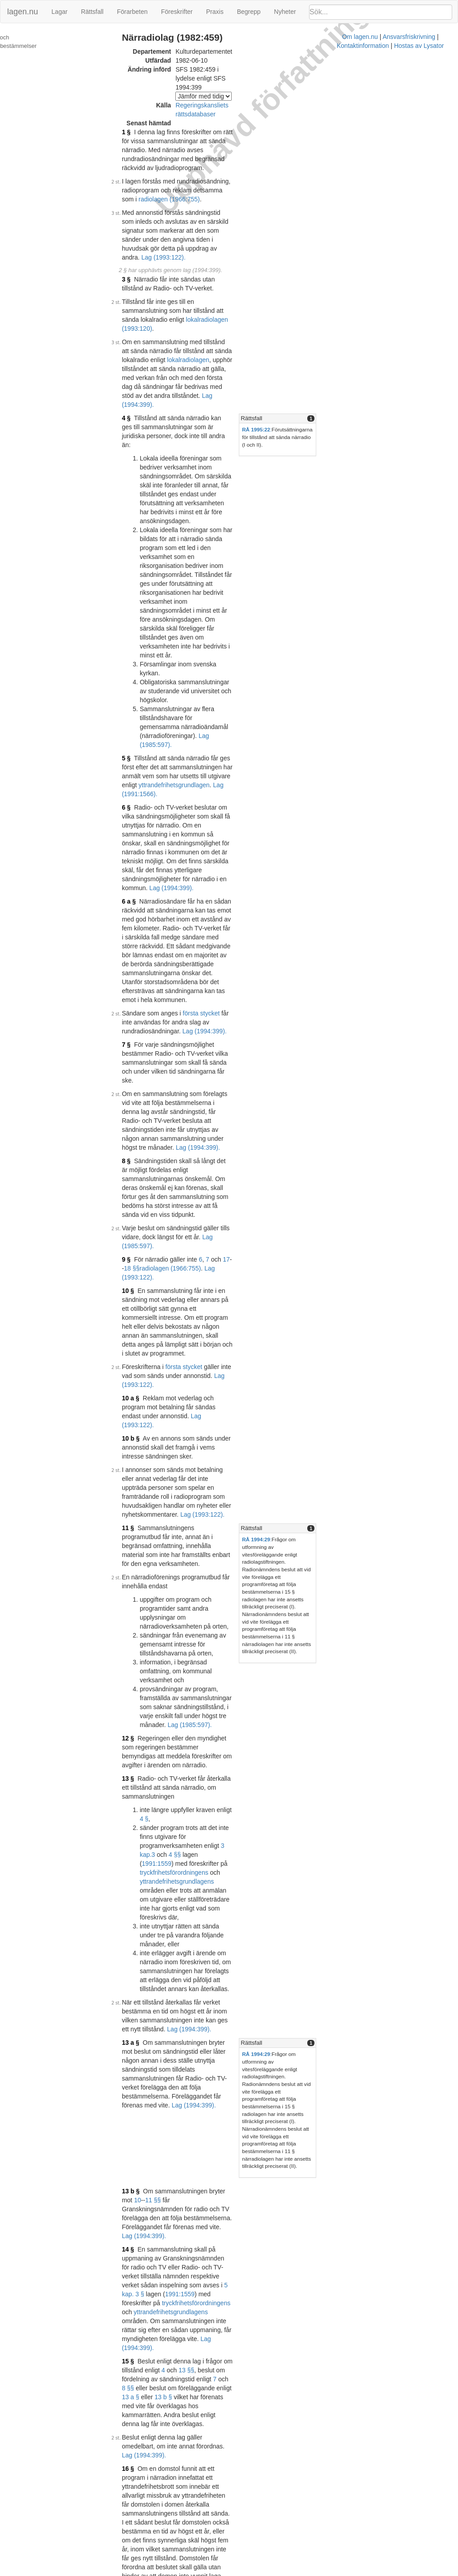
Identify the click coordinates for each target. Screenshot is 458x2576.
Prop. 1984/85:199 (225, 2158)
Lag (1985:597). (162, 807)
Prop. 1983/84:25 (223, 1850)
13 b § (140, 1422)
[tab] (386, 311)
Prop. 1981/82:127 (225, 1789)
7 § (135, 686)
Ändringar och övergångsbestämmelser (37, 41)
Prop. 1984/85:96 (223, 1933)
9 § (135, 820)
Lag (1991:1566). (246, 525)
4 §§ (270, 1201)
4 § (135, 310)
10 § (137, 843)
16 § (137, 1601)
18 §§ (251, 820)
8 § (135, 758)
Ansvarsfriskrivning (250, 2571)
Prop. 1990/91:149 (225, 2246)
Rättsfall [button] (334, 310)
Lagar (59, 11)
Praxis (215, 11)
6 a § (138, 597)
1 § (135, 105)
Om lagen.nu (201, 2571)
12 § (137, 1129)
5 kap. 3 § (145, 1489)
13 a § (139, 1326)
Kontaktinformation (308, 2571)
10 (251, 1422)
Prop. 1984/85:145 (225, 2070)
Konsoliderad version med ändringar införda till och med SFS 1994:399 (244, 2500)
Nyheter (285, 11)
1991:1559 (166, 1210)
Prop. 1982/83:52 (223, 1815)
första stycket (210, 664)
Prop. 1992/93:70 (277, 2456)
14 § (137, 1463)
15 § (137, 1530)
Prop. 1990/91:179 (225, 2329)
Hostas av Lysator (364, 2571)
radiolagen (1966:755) (209, 154)
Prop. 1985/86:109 (225, 2202)
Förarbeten (132, 11)
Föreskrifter (177, 11)
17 (235, 820)
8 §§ (285, 1539)
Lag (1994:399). (183, 297)
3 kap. (238, 1201)
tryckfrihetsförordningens (272, 1210)
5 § (135, 507)
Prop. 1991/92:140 (225, 2373)
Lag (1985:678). (171, 1780)
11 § (137, 999)
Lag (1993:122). (187, 829)
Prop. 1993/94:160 (261, 2513)
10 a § (139, 914)
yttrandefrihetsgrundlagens (198, 1219)
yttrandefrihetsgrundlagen (183, 525)
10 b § (140, 937)
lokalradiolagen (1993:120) (232, 248)
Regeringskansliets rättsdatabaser (232, 87)
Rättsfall (92, 11)
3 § (135, 216)
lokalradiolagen (248, 270)
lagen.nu (22, 11)
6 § (135, 538)
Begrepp (249, 11)
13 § (137, 1160)
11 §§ (267, 1422)
